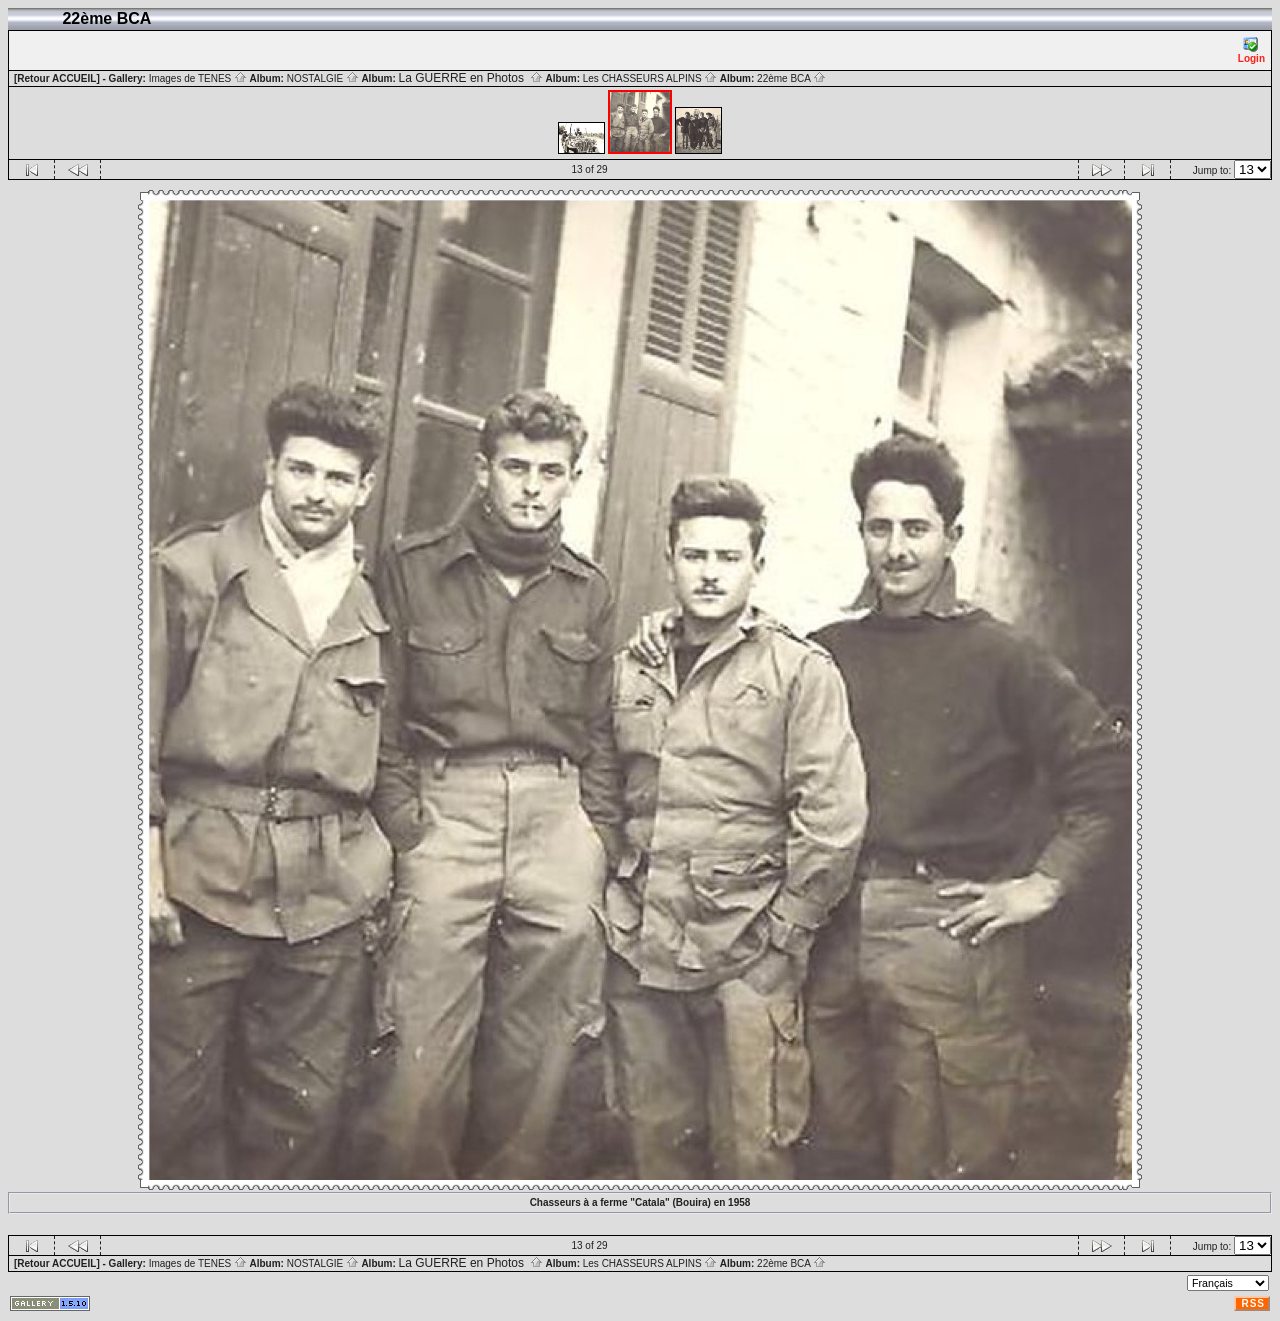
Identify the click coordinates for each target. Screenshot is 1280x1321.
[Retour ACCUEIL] (57, 78)
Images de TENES (198, 78)
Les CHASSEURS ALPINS (650, 78)
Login (1251, 50)
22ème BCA (791, 78)
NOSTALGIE (323, 78)
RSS (1253, 1303)
